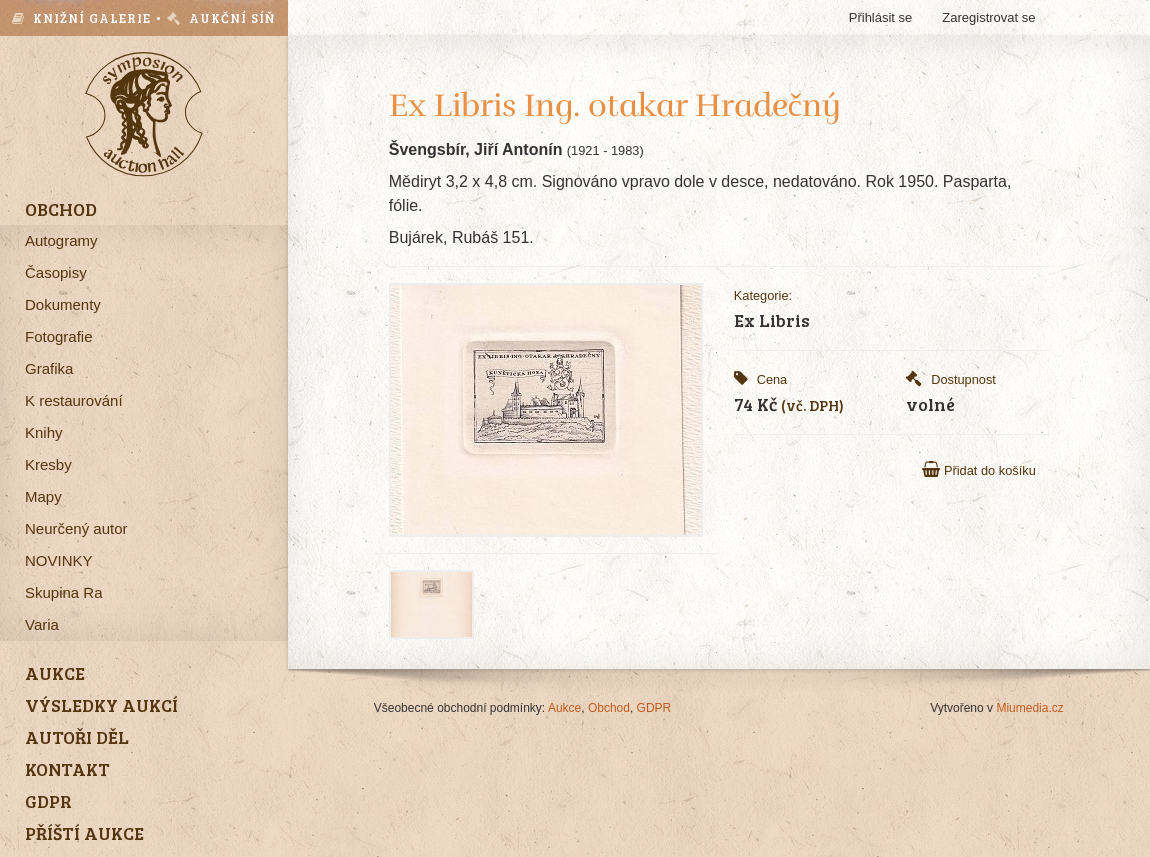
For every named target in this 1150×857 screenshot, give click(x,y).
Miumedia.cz (1029, 708)
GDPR (654, 708)
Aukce (564, 708)
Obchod (609, 708)
